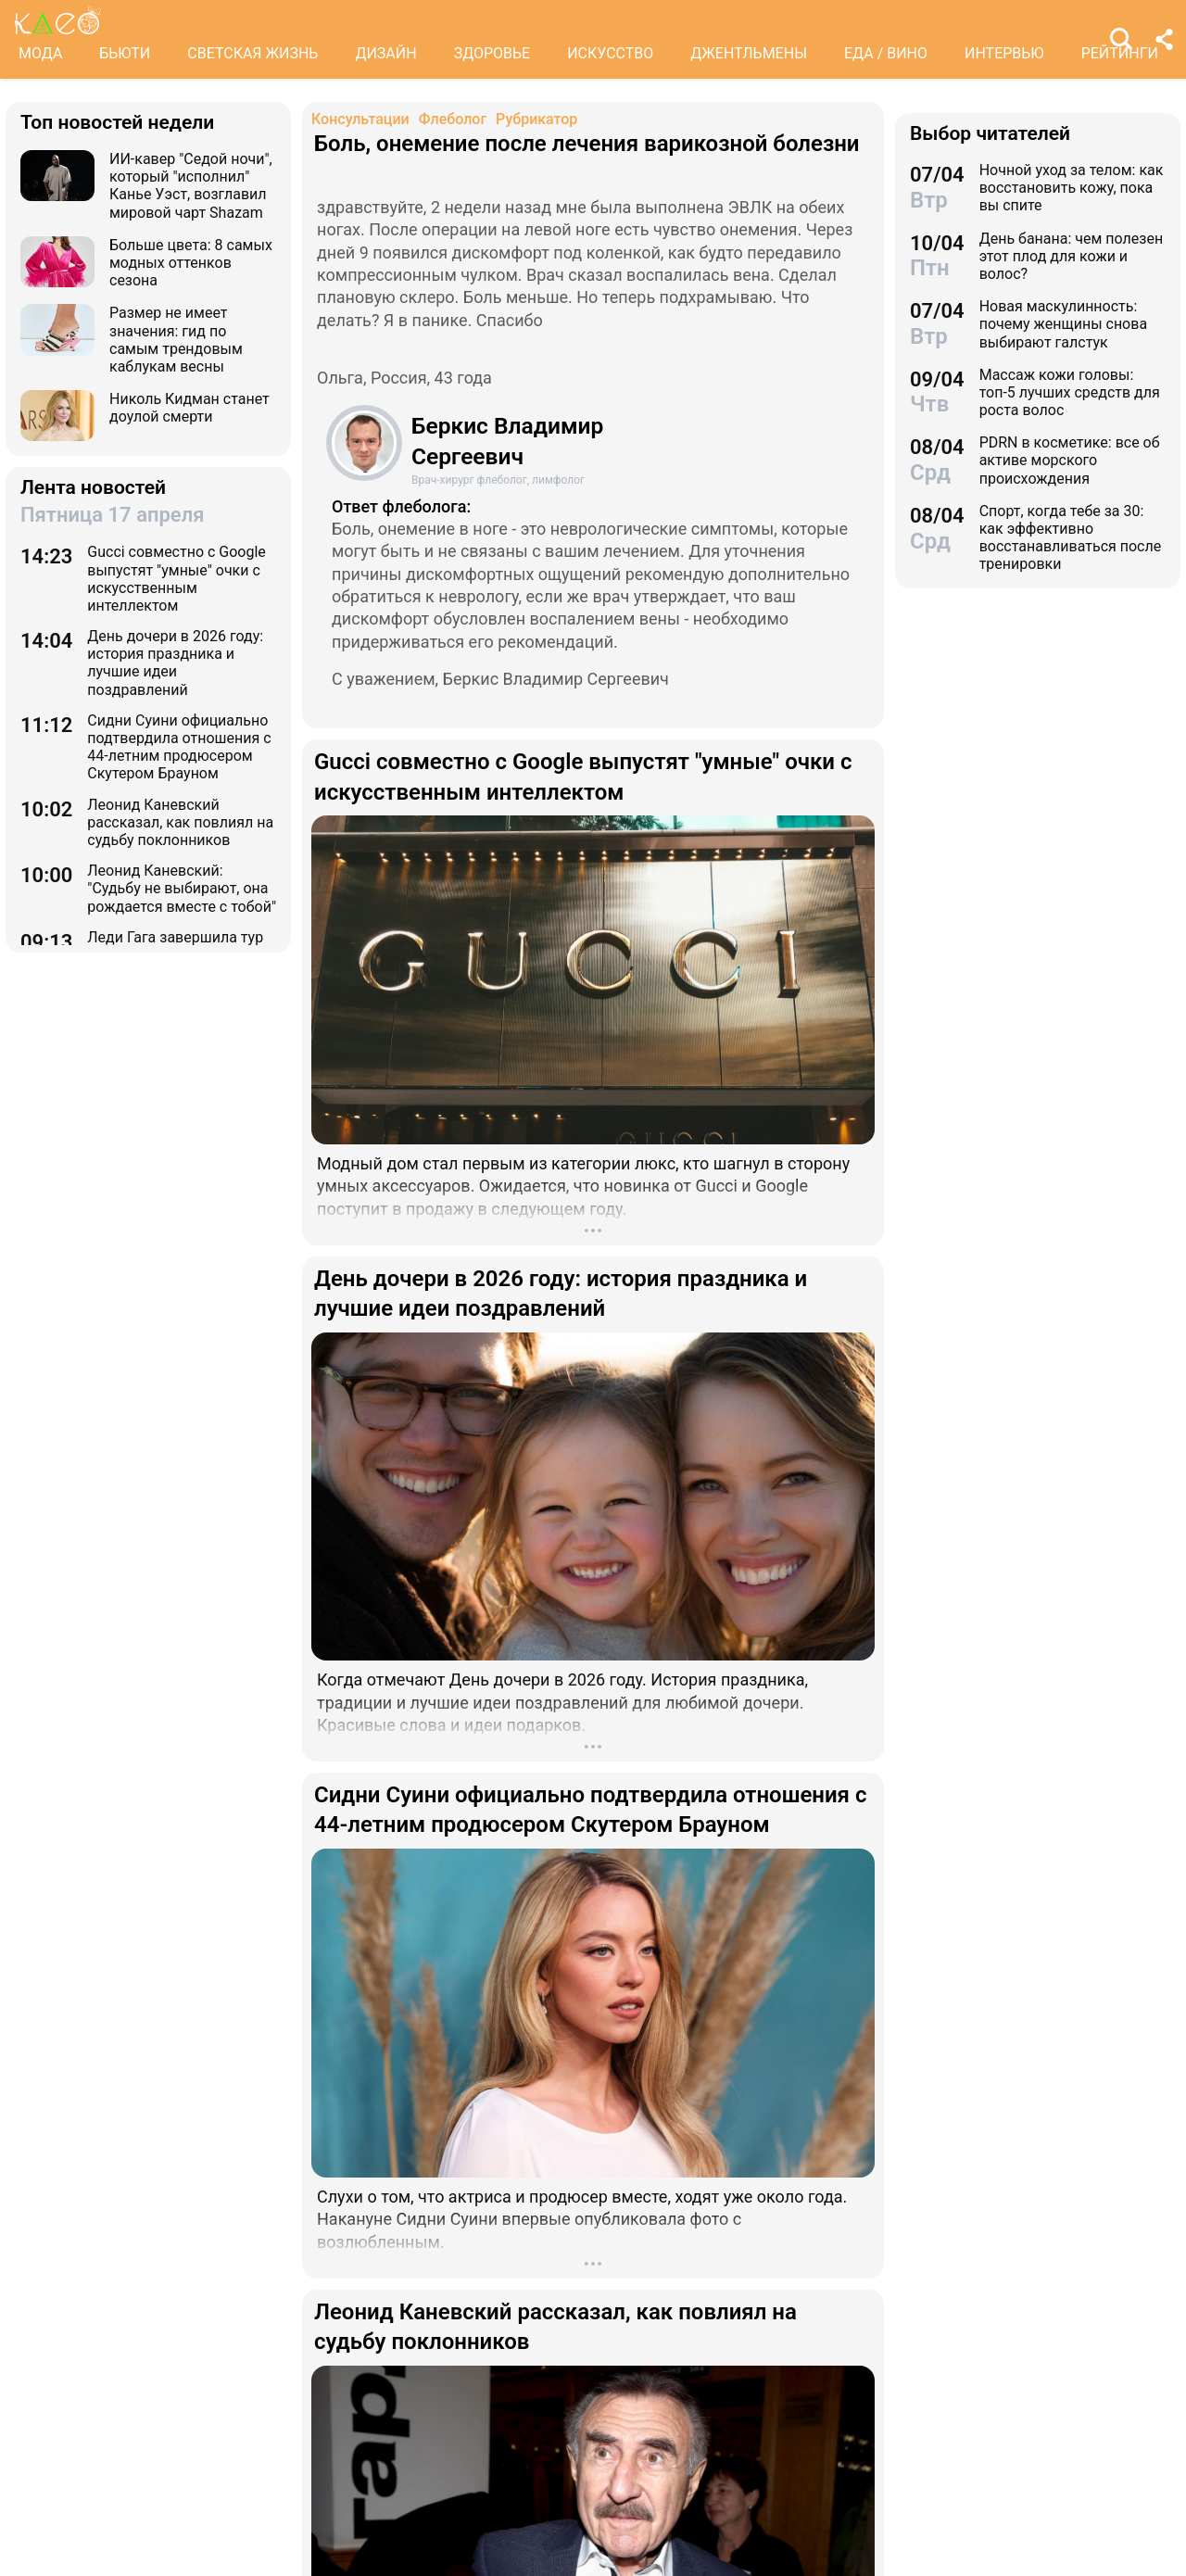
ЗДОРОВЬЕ (492, 53)
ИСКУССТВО (610, 53)
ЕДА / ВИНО (885, 53)
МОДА (40, 53)
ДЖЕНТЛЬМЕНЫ (748, 53)
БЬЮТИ (124, 53)
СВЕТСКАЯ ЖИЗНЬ (252, 53)
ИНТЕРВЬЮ (1004, 53)
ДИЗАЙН (385, 53)
